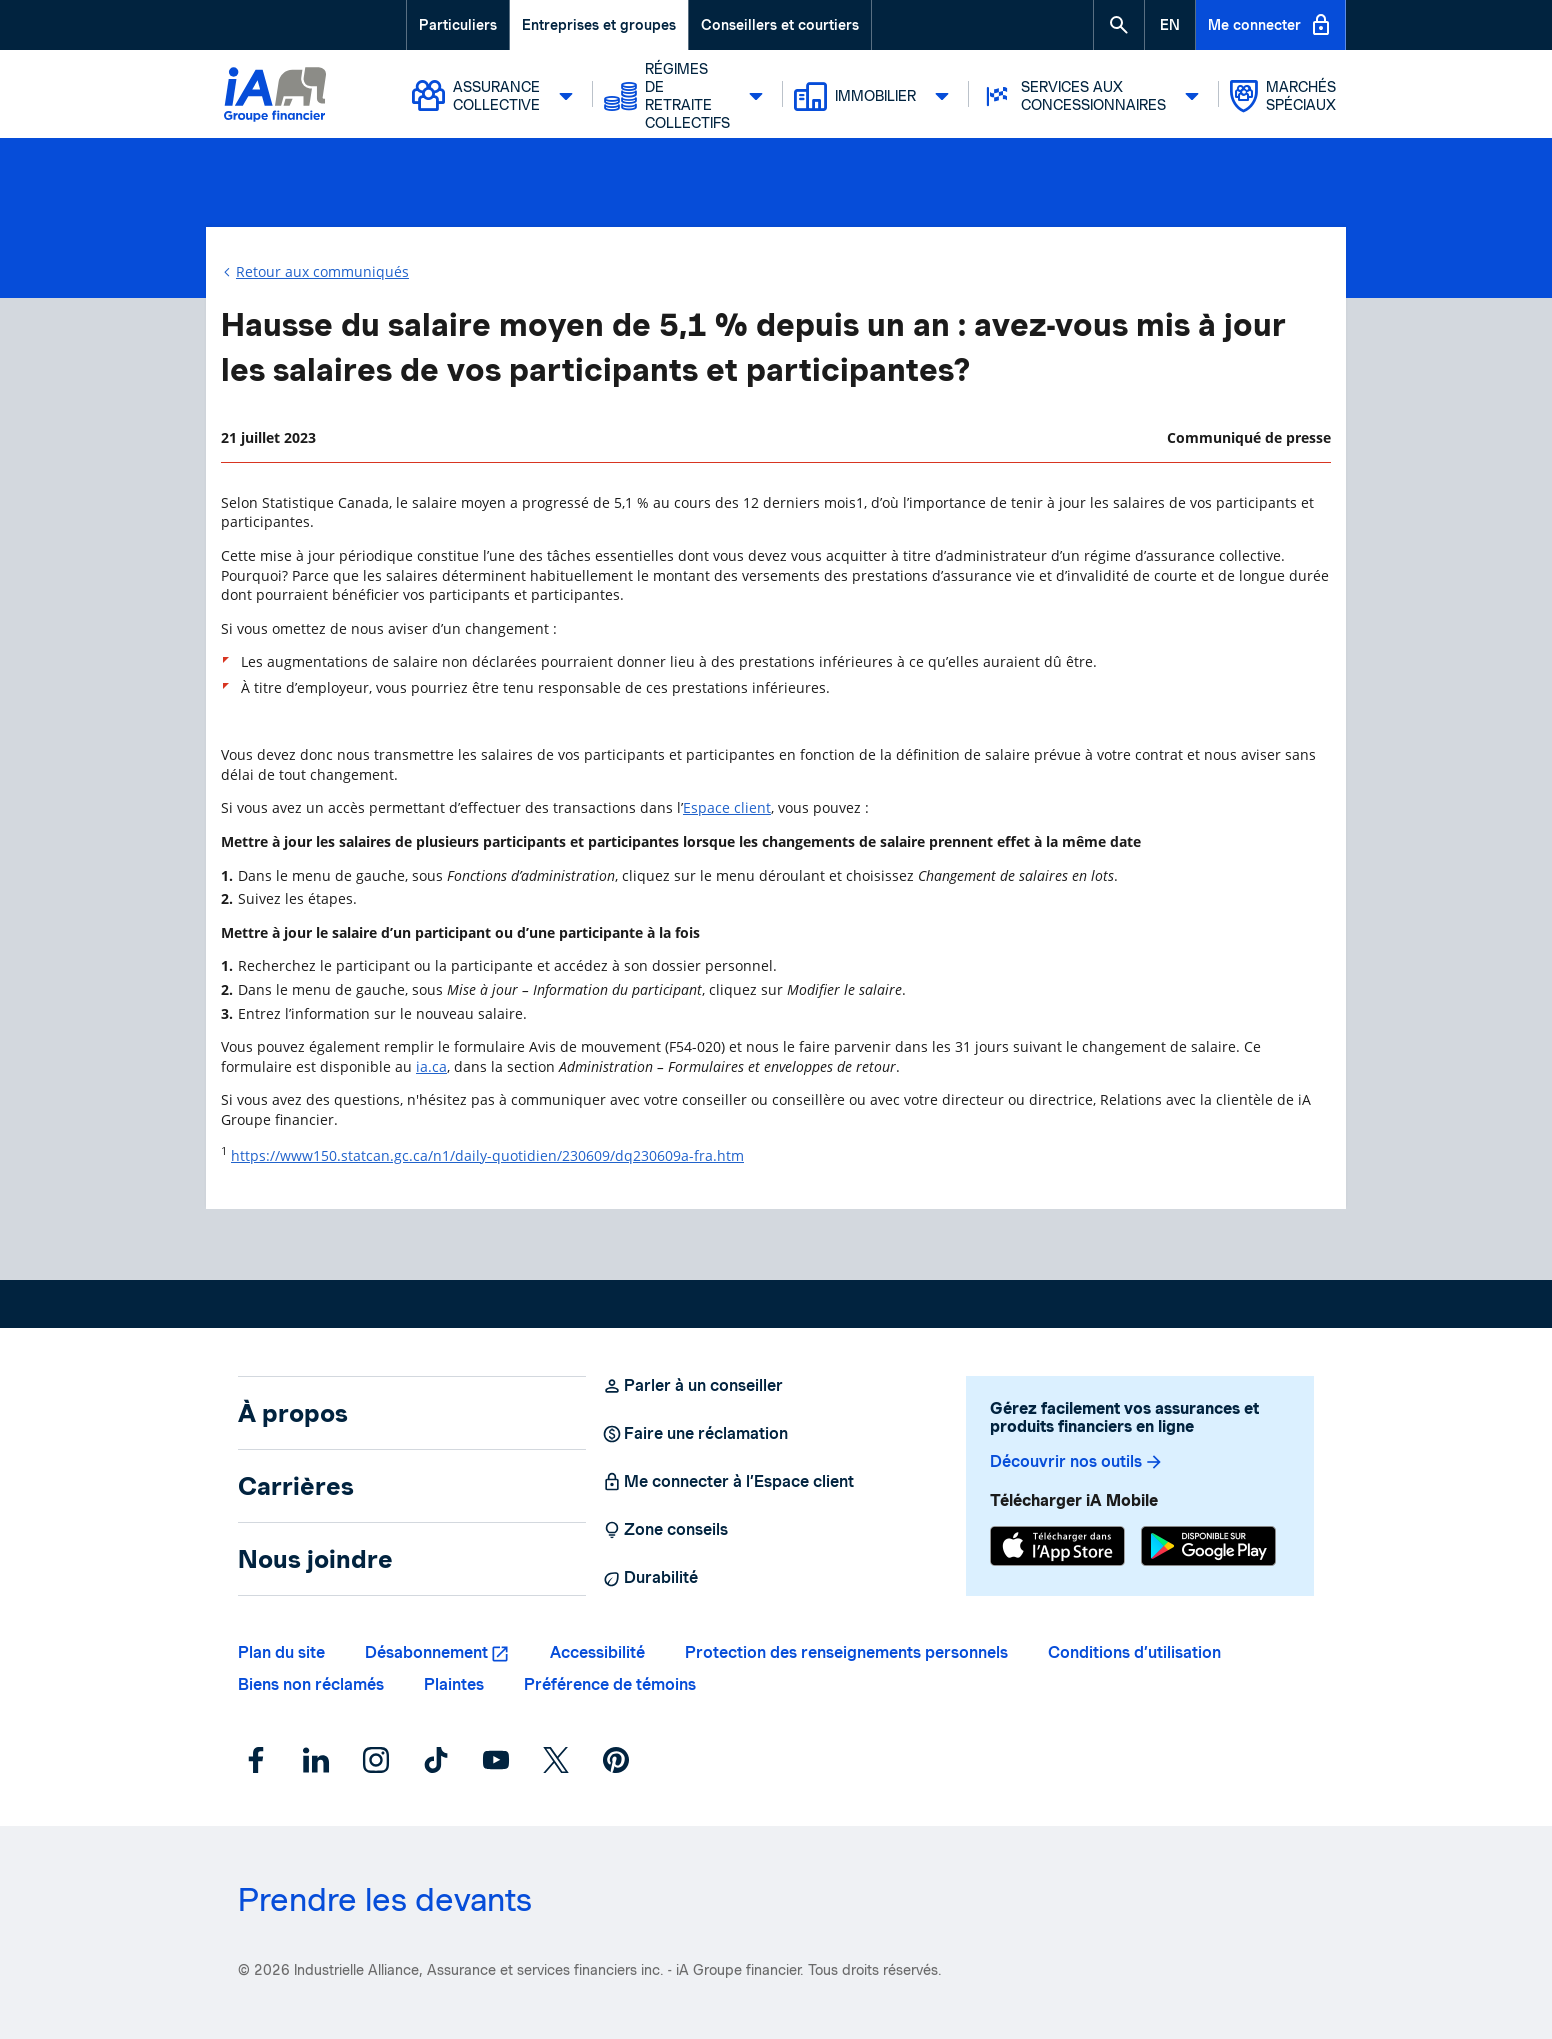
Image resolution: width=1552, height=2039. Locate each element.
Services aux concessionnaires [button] (1095, 96)
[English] (1170, 25)
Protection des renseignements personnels (846, 1652)
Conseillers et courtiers (780, 25)
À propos (293, 1413)
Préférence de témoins (610, 1684)
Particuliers (458, 25)
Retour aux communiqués (322, 271)
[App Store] (1057, 1548)
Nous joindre (315, 1559)
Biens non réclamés (311, 1684)
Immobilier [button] (877, 96)
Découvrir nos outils (1077, 1462)
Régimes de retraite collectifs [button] (689, 96)
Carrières (296, 1486)
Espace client (727, 807)
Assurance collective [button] (498, 96)
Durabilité (650, 1578)
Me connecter (1270, 25)
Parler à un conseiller (692, 1386)
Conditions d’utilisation (1134, 1652)
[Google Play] (1208, 1548)
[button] (1119, 25)
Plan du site (281, 1652)
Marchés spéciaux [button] (1283, 96)
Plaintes (454, 1684)
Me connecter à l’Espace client (728, 1482)
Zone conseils (665, 1530)
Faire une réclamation (695, 1434)
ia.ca (431, 1066)
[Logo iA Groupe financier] (275, 97)
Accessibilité (597, 1652)
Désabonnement (426, 1652)
